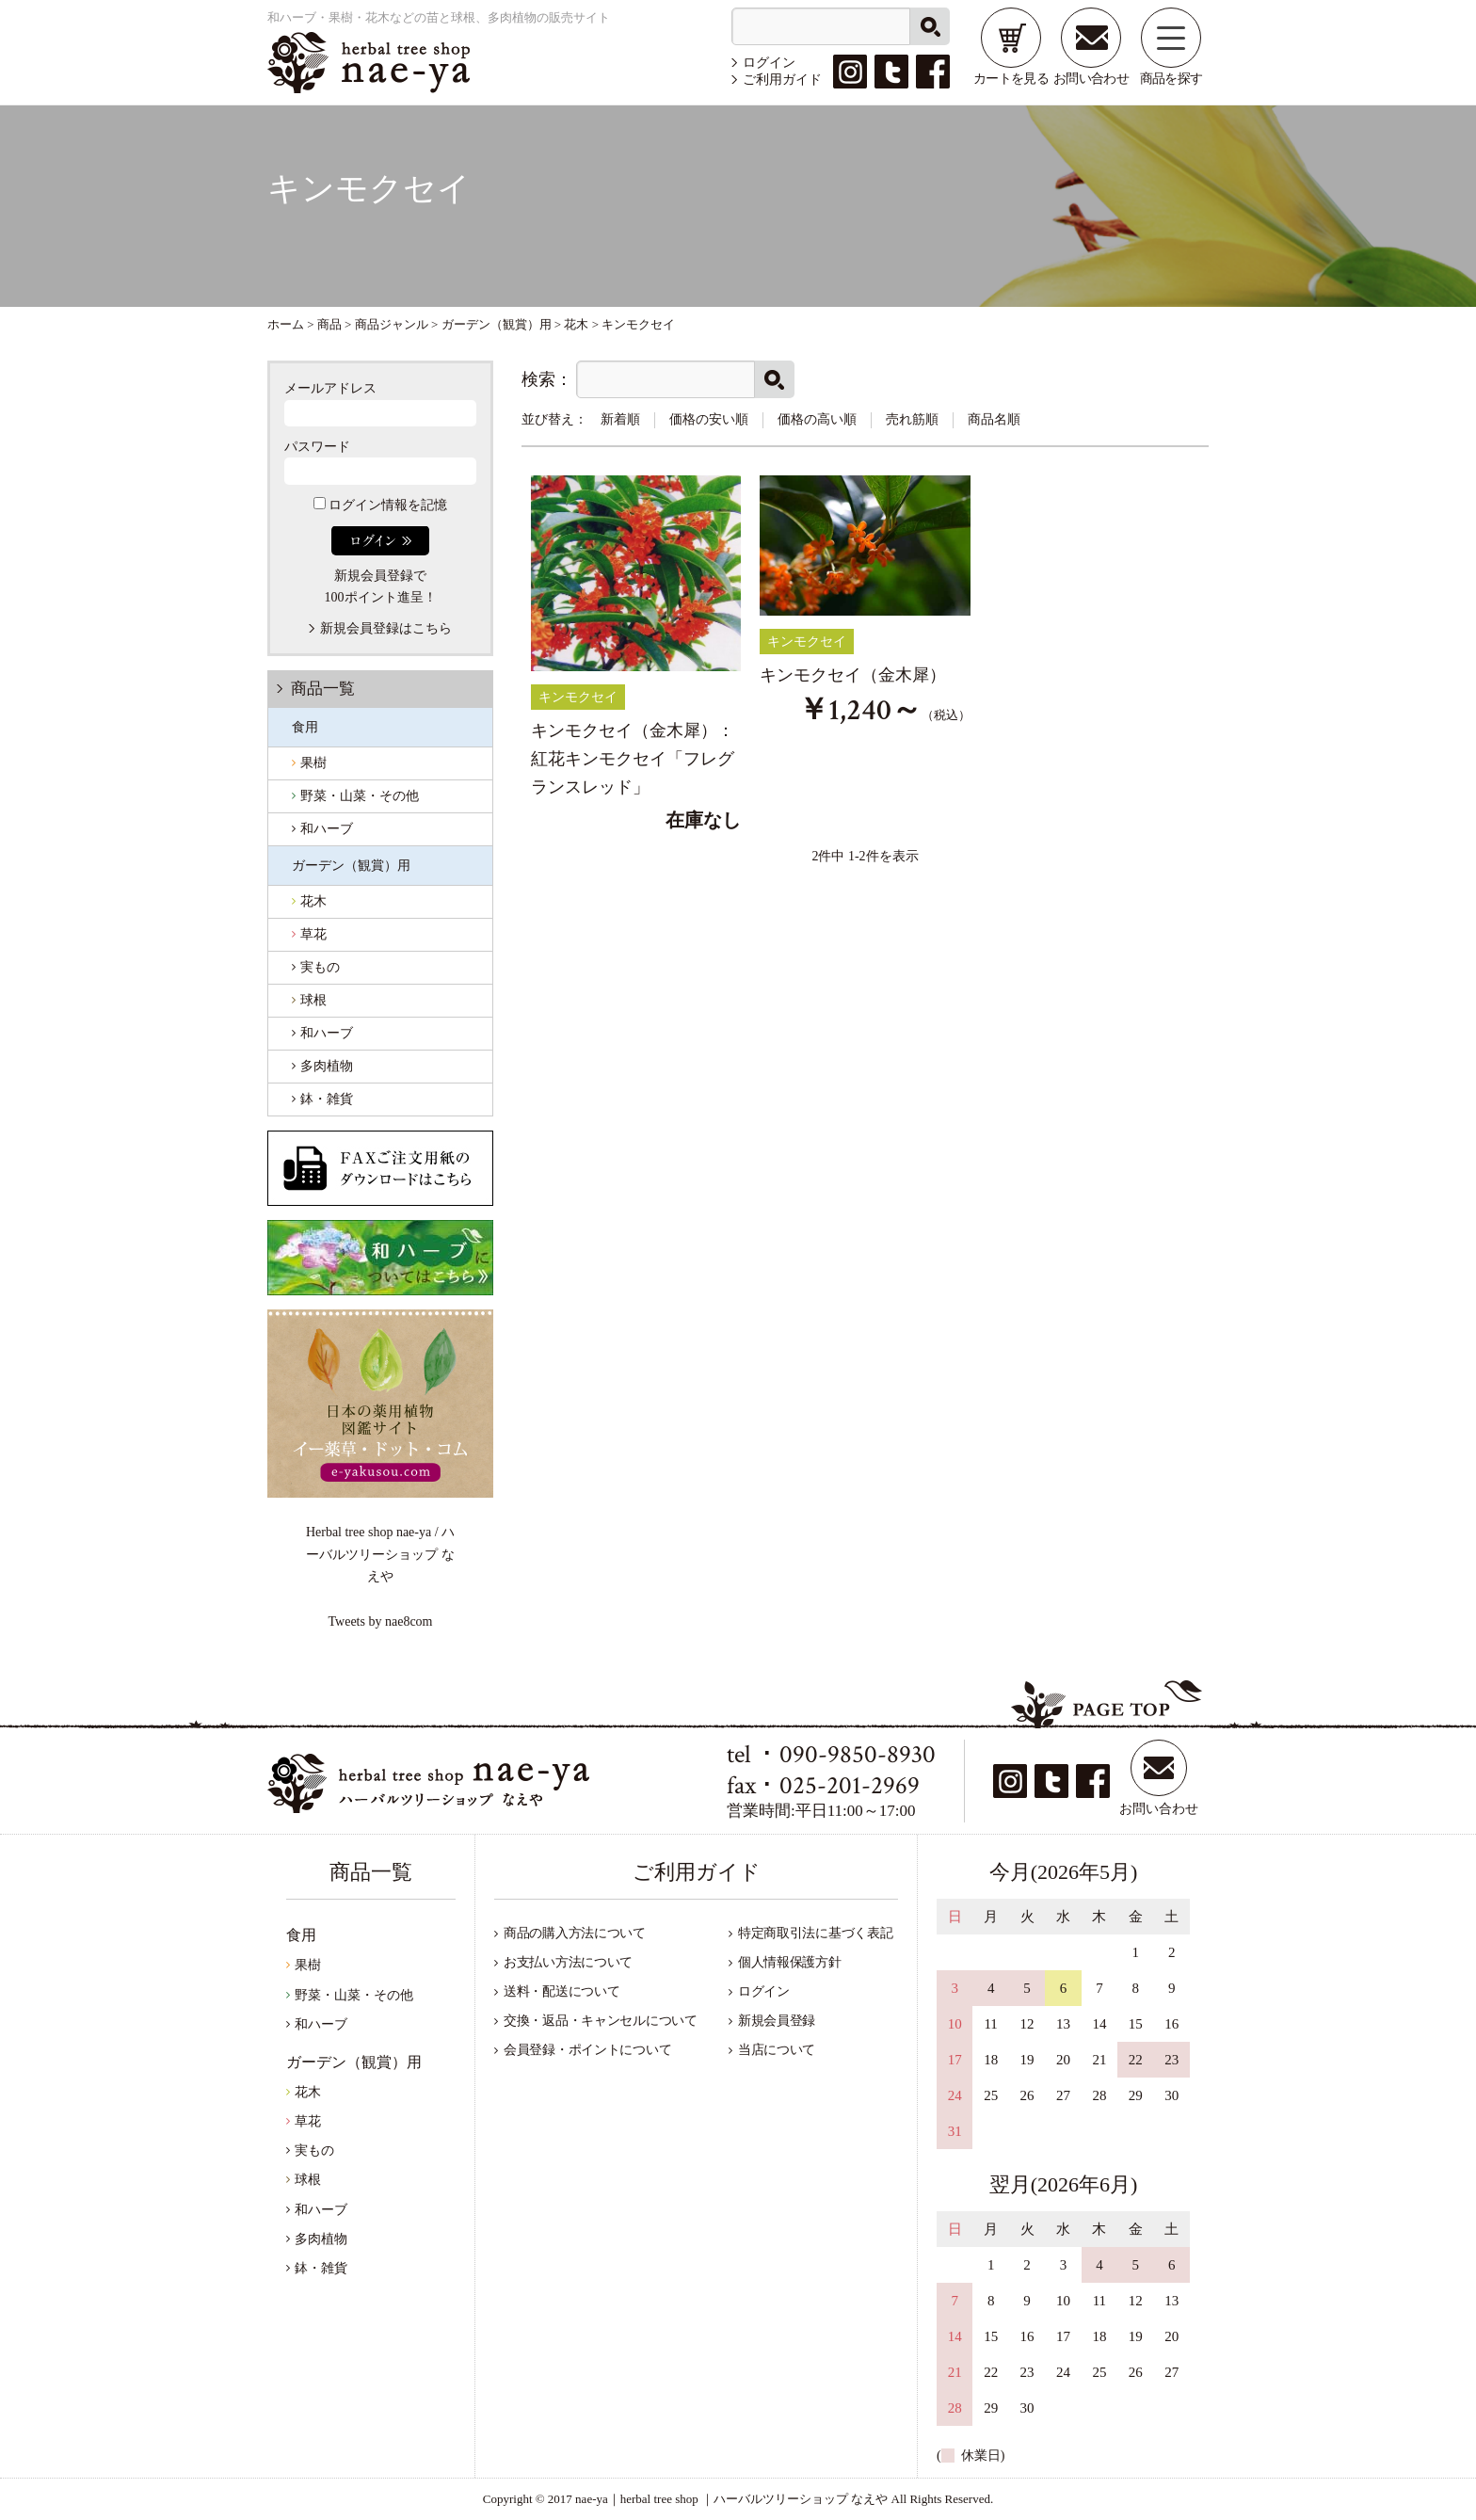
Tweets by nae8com (381, 1621)
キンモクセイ (578, 697)
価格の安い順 (708, 419)
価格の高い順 (817, 419)
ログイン (769, 63)
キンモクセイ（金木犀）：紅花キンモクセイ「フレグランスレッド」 (632, 758)
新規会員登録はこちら (386, 628)
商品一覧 (323, 689)
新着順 (620, 419)
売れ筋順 (912, 419)
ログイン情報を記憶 (380, 505)
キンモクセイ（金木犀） (853, 675)
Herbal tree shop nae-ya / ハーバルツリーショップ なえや (380, 1553)
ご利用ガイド (782, 79)
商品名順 (994, 419)
